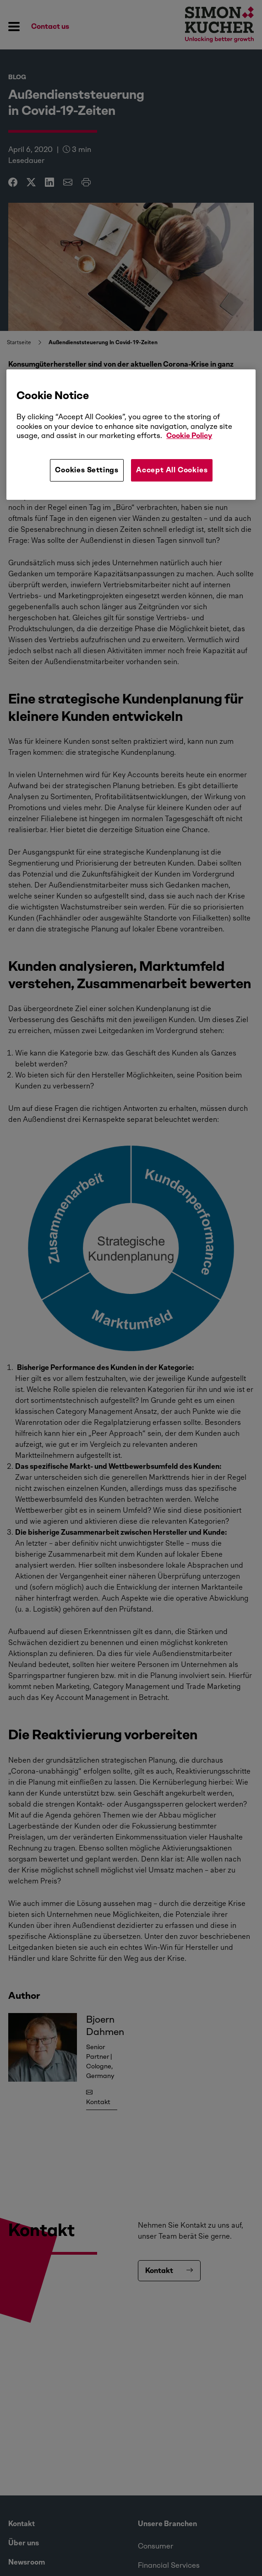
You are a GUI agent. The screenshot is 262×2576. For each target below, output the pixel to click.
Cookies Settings (87, 469)
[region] (130, 434)
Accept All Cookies (171, 469)
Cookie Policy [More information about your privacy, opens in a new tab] (189, 435)
